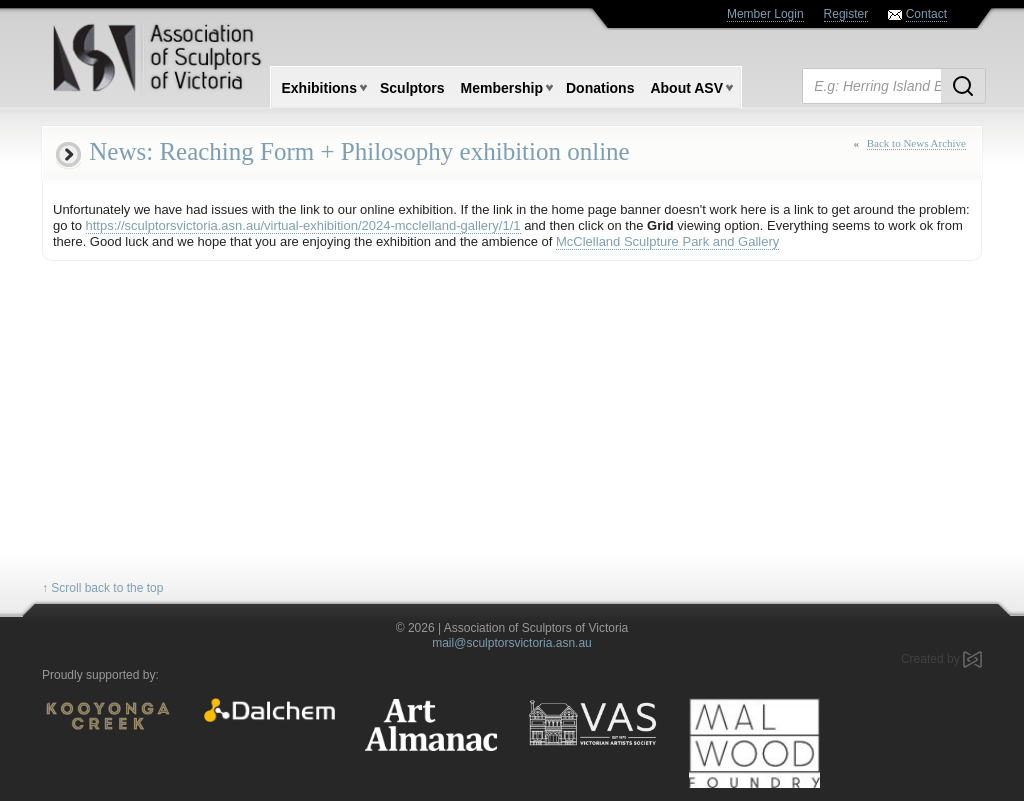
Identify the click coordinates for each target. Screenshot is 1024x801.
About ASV (686, 88)
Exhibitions (319, 88)
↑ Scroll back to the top (102, 588)
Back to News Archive (916, 143)
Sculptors (412, 88)
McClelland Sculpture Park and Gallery (667, 241)
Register (846, 14)
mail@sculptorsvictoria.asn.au (512, 643)
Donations (600, 88)
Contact (926, 14)
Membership (502, 88)
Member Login (765, 14)
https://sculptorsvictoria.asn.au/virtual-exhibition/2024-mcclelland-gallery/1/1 (303, 225)
